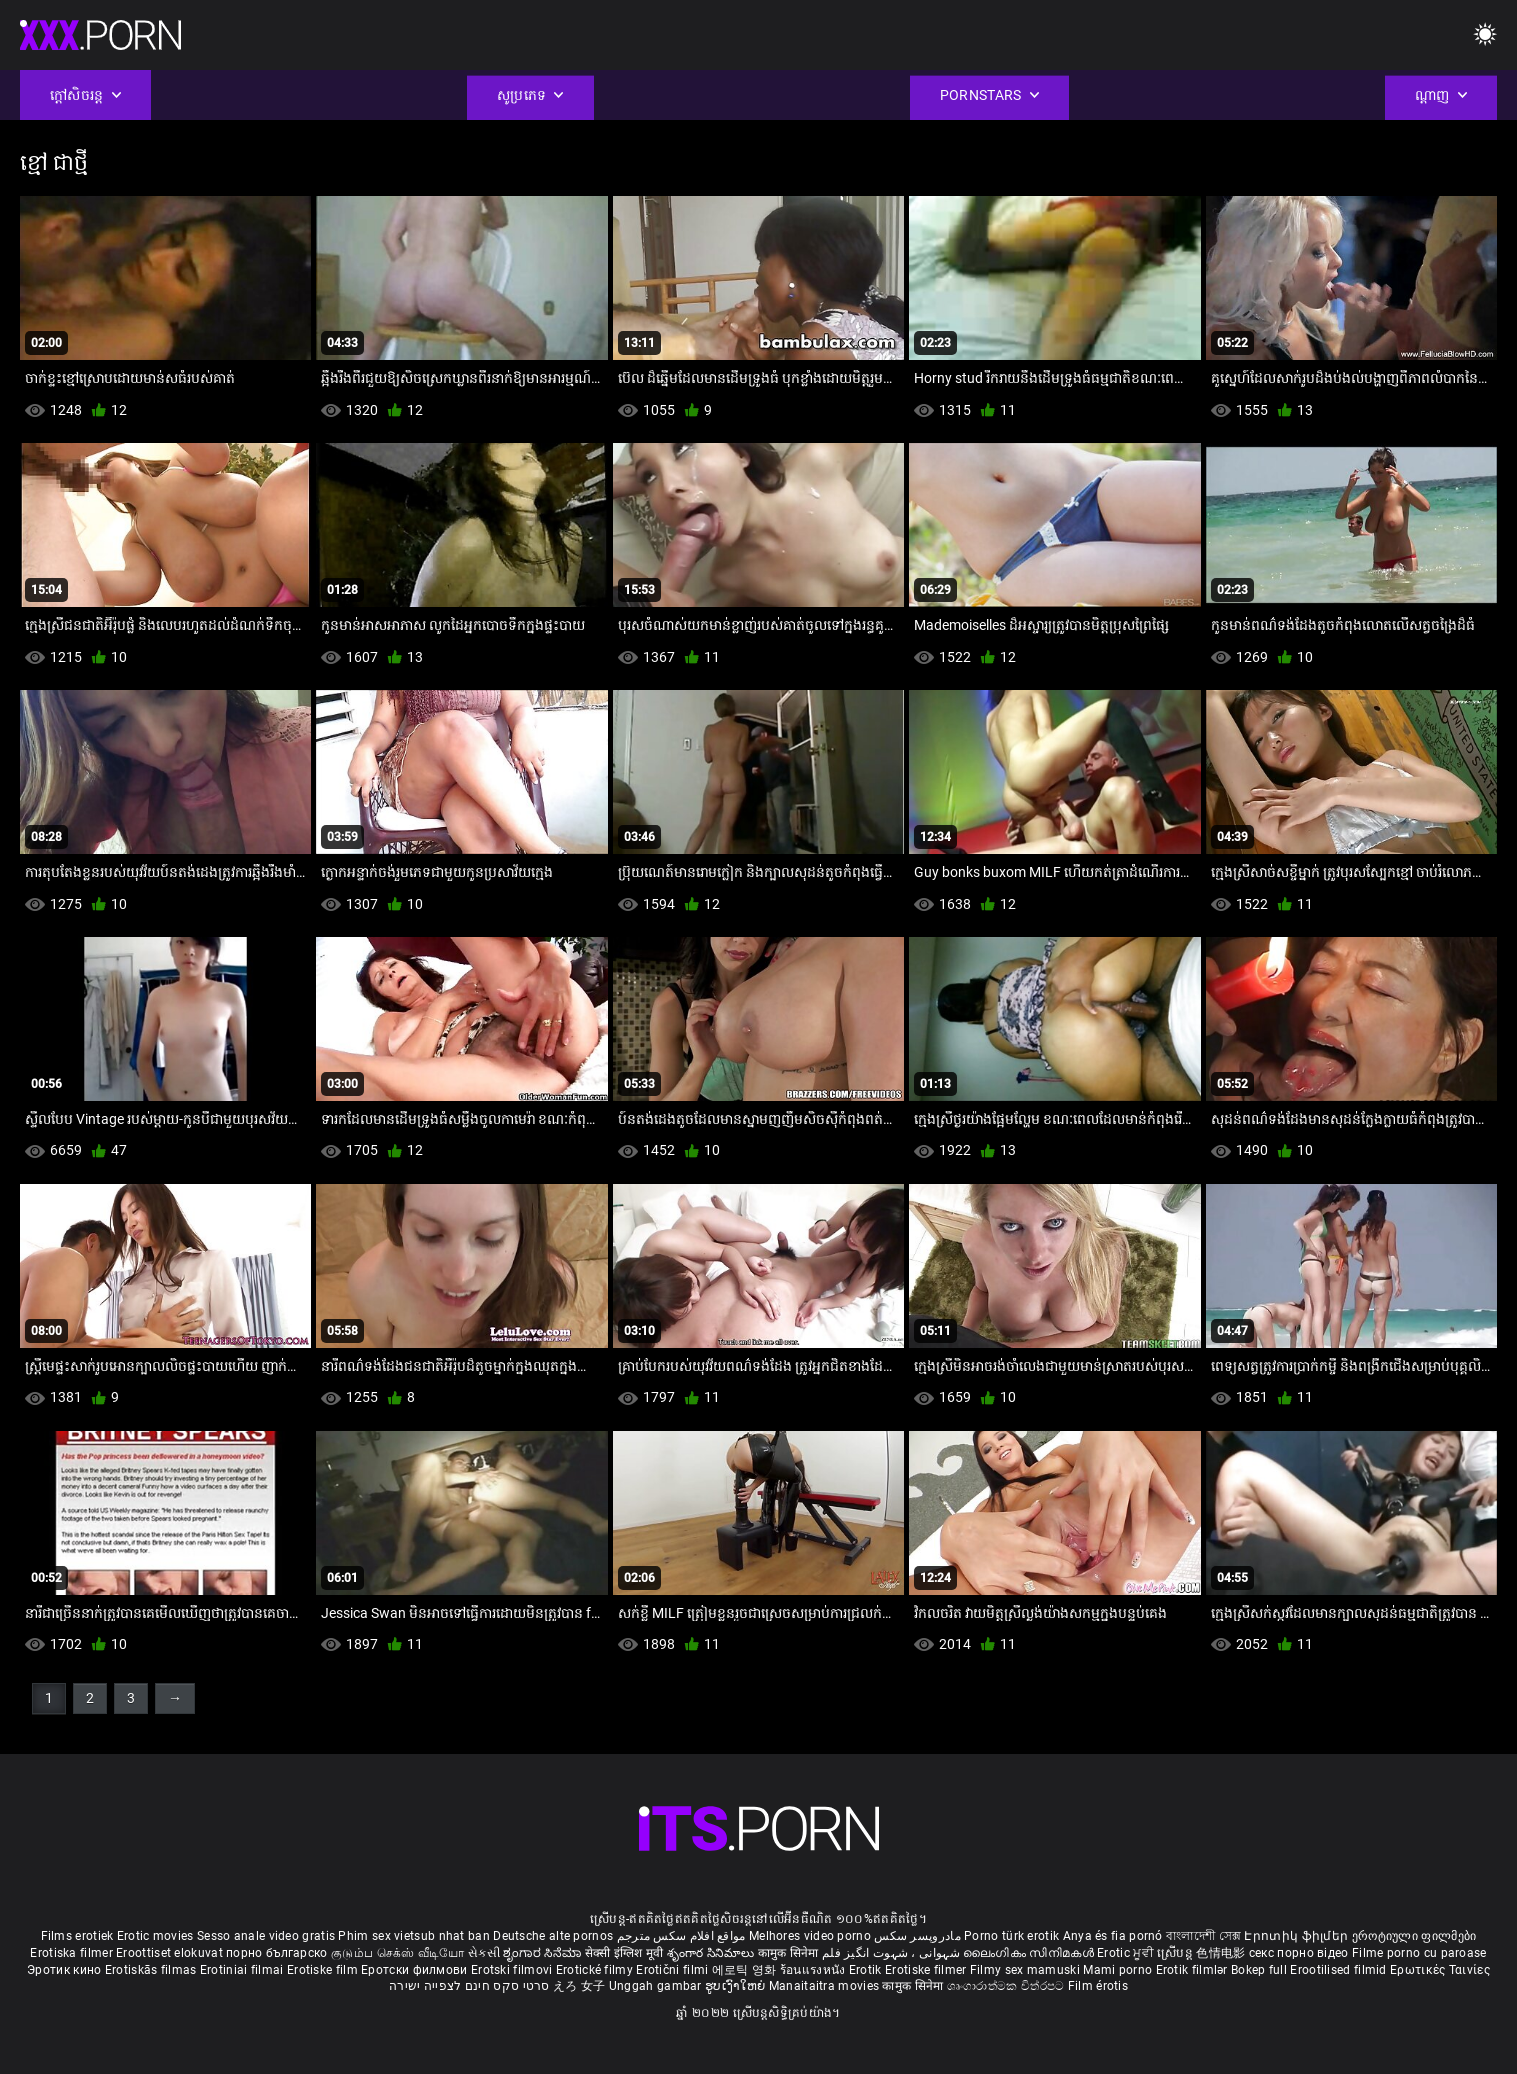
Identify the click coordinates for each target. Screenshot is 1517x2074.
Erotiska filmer (73, 1953)
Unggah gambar (657, 1986)
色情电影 (1222, 1953)
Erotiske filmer (927, 1970)
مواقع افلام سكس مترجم (681, 1936)
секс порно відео (1299, 1953)
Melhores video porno (810, 1936)
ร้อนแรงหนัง (814, 1970)
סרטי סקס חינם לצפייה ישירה (469, 1986)
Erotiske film (324, 1970)
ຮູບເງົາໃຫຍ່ (737, 1986)
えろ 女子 (579, 1986)
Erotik (867, 1970)
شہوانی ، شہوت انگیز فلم (892, 1953)
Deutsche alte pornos (553, 1936)
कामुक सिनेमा (790, 1953)
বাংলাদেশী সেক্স (1203, 1936)
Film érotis (1098, 1986)
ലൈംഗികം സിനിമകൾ (1030, 1953)
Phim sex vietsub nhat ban (414, 1936)
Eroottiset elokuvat (171, 1953)
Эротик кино (66, 1970)
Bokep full (1259, 1970)
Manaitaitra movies (826, 1986)
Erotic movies (157, 1936)
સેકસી (484, 1953)
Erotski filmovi (513, 1970)
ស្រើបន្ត (1176, 1953)
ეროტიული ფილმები (1414, 1936)
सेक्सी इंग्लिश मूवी (624, 1953)
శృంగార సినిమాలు (712, 1953)
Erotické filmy (596, 1970)
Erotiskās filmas (152, 1970)
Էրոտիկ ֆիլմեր (1297, 1936)
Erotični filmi (674, 1970)
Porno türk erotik (1011, 1936)
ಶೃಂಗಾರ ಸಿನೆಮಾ (543, 1953)
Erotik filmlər (1194, 1970)
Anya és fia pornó (1113, 1936)
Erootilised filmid (1340, 1970)
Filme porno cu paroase (1419, 1953)
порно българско (277, 1953)
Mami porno (1117, 1970)
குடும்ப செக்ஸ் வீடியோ (398, 1953)
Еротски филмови (416, 1970)
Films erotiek (77, 1936)
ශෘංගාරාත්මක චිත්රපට (1007, 1986)
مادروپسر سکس (917, 1936)
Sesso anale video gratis (266, 1936)
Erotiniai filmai (243, 1970)
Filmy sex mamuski (1025, 1970)
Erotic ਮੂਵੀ (1127, 1953)
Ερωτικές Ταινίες (1440, 1970)
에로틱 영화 (746, 1970)
